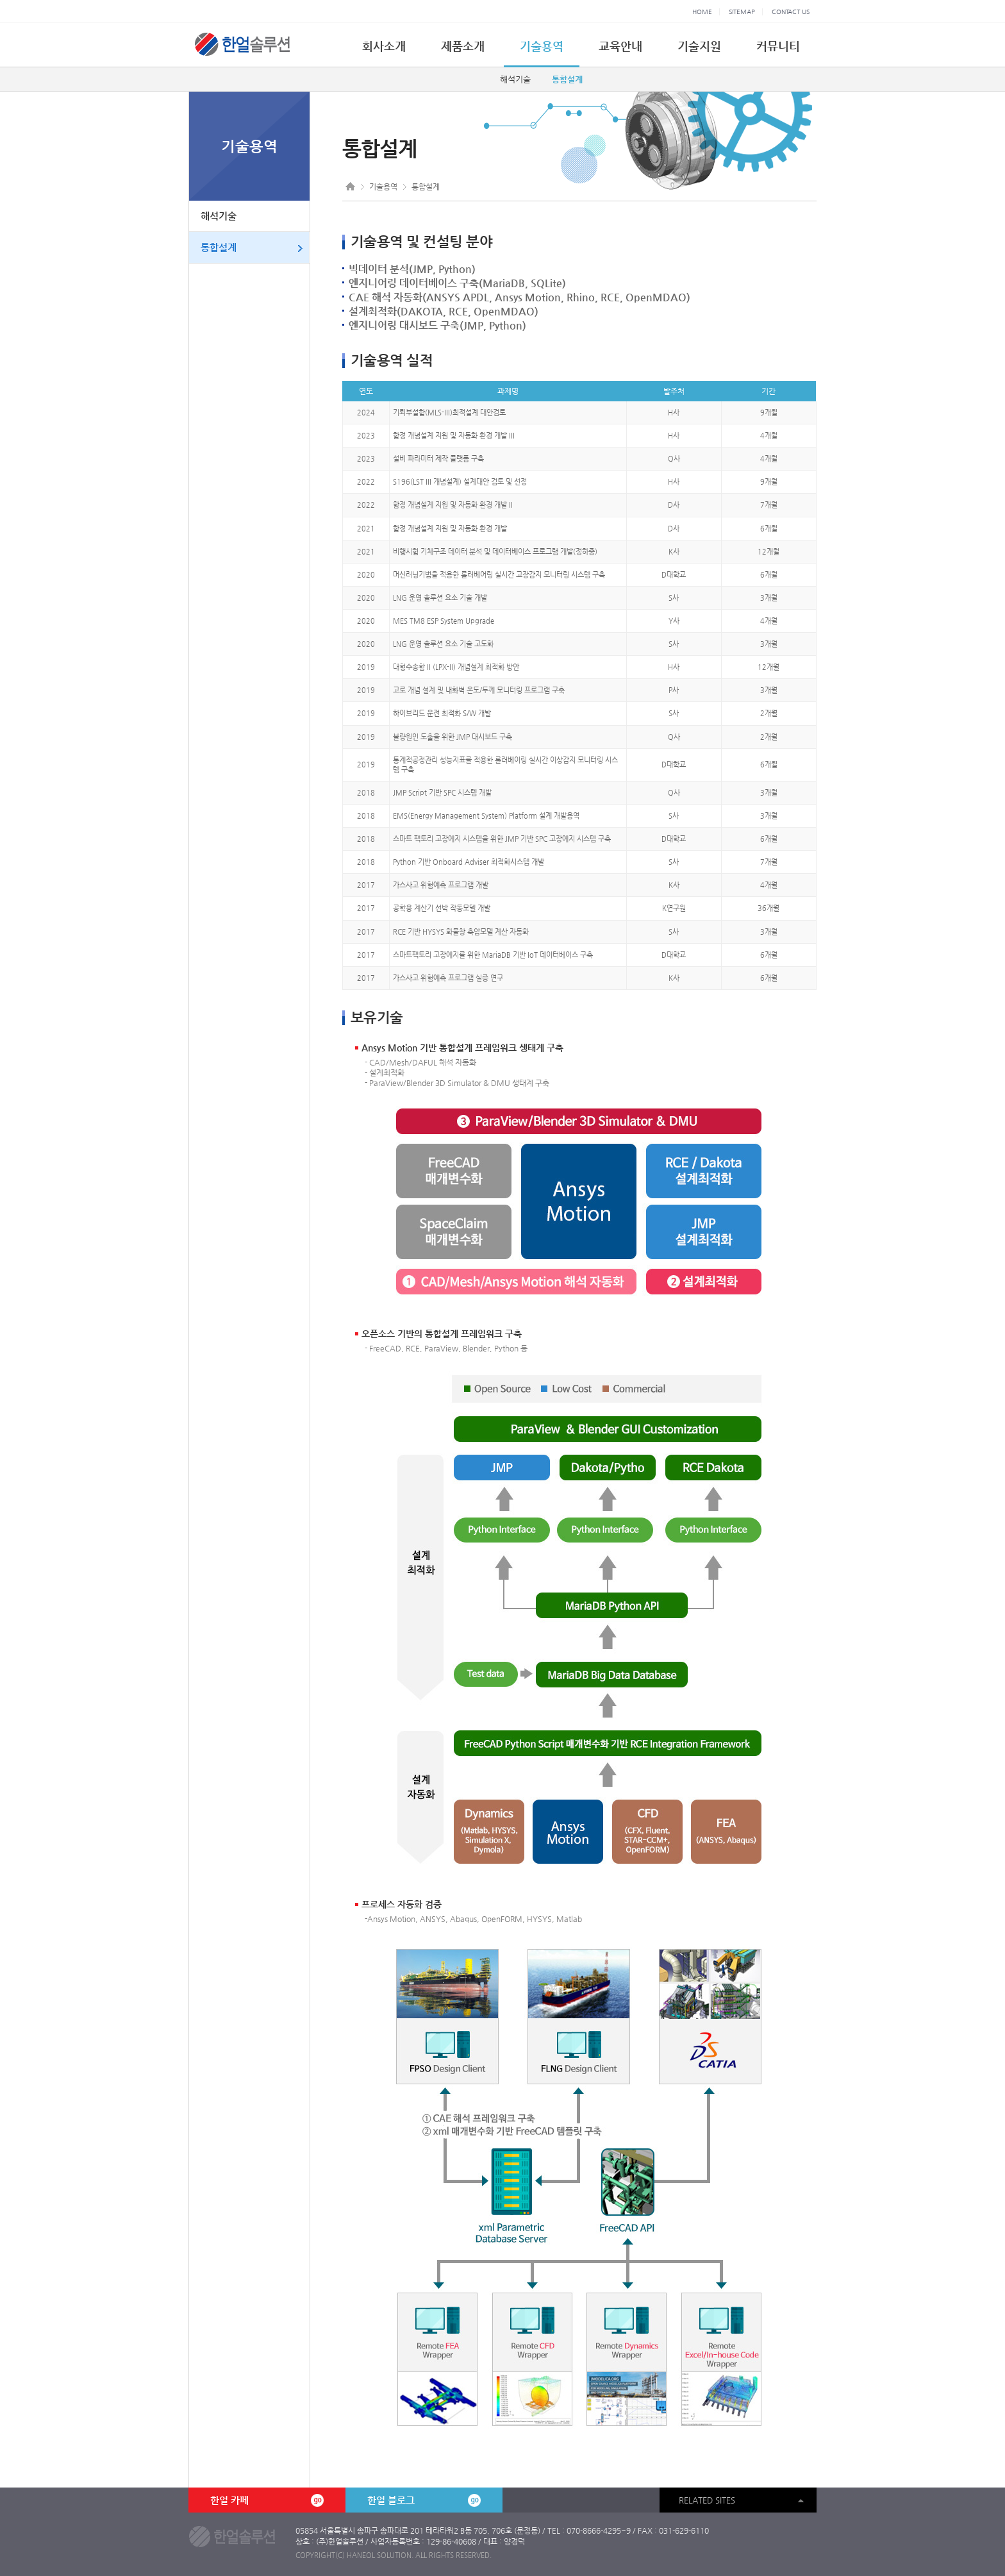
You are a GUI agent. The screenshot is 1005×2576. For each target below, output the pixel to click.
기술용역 (541, 46)
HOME (702, 11)
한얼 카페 (266, 2500)
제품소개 (463, 46)
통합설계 (567, 79)
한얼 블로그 (423, 2500)
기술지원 (699, 46)
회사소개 (384, 46)
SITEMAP (742, 11)
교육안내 (620, 46)
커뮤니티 (778, 46)
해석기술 (515, 79)
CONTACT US (791, 11)
